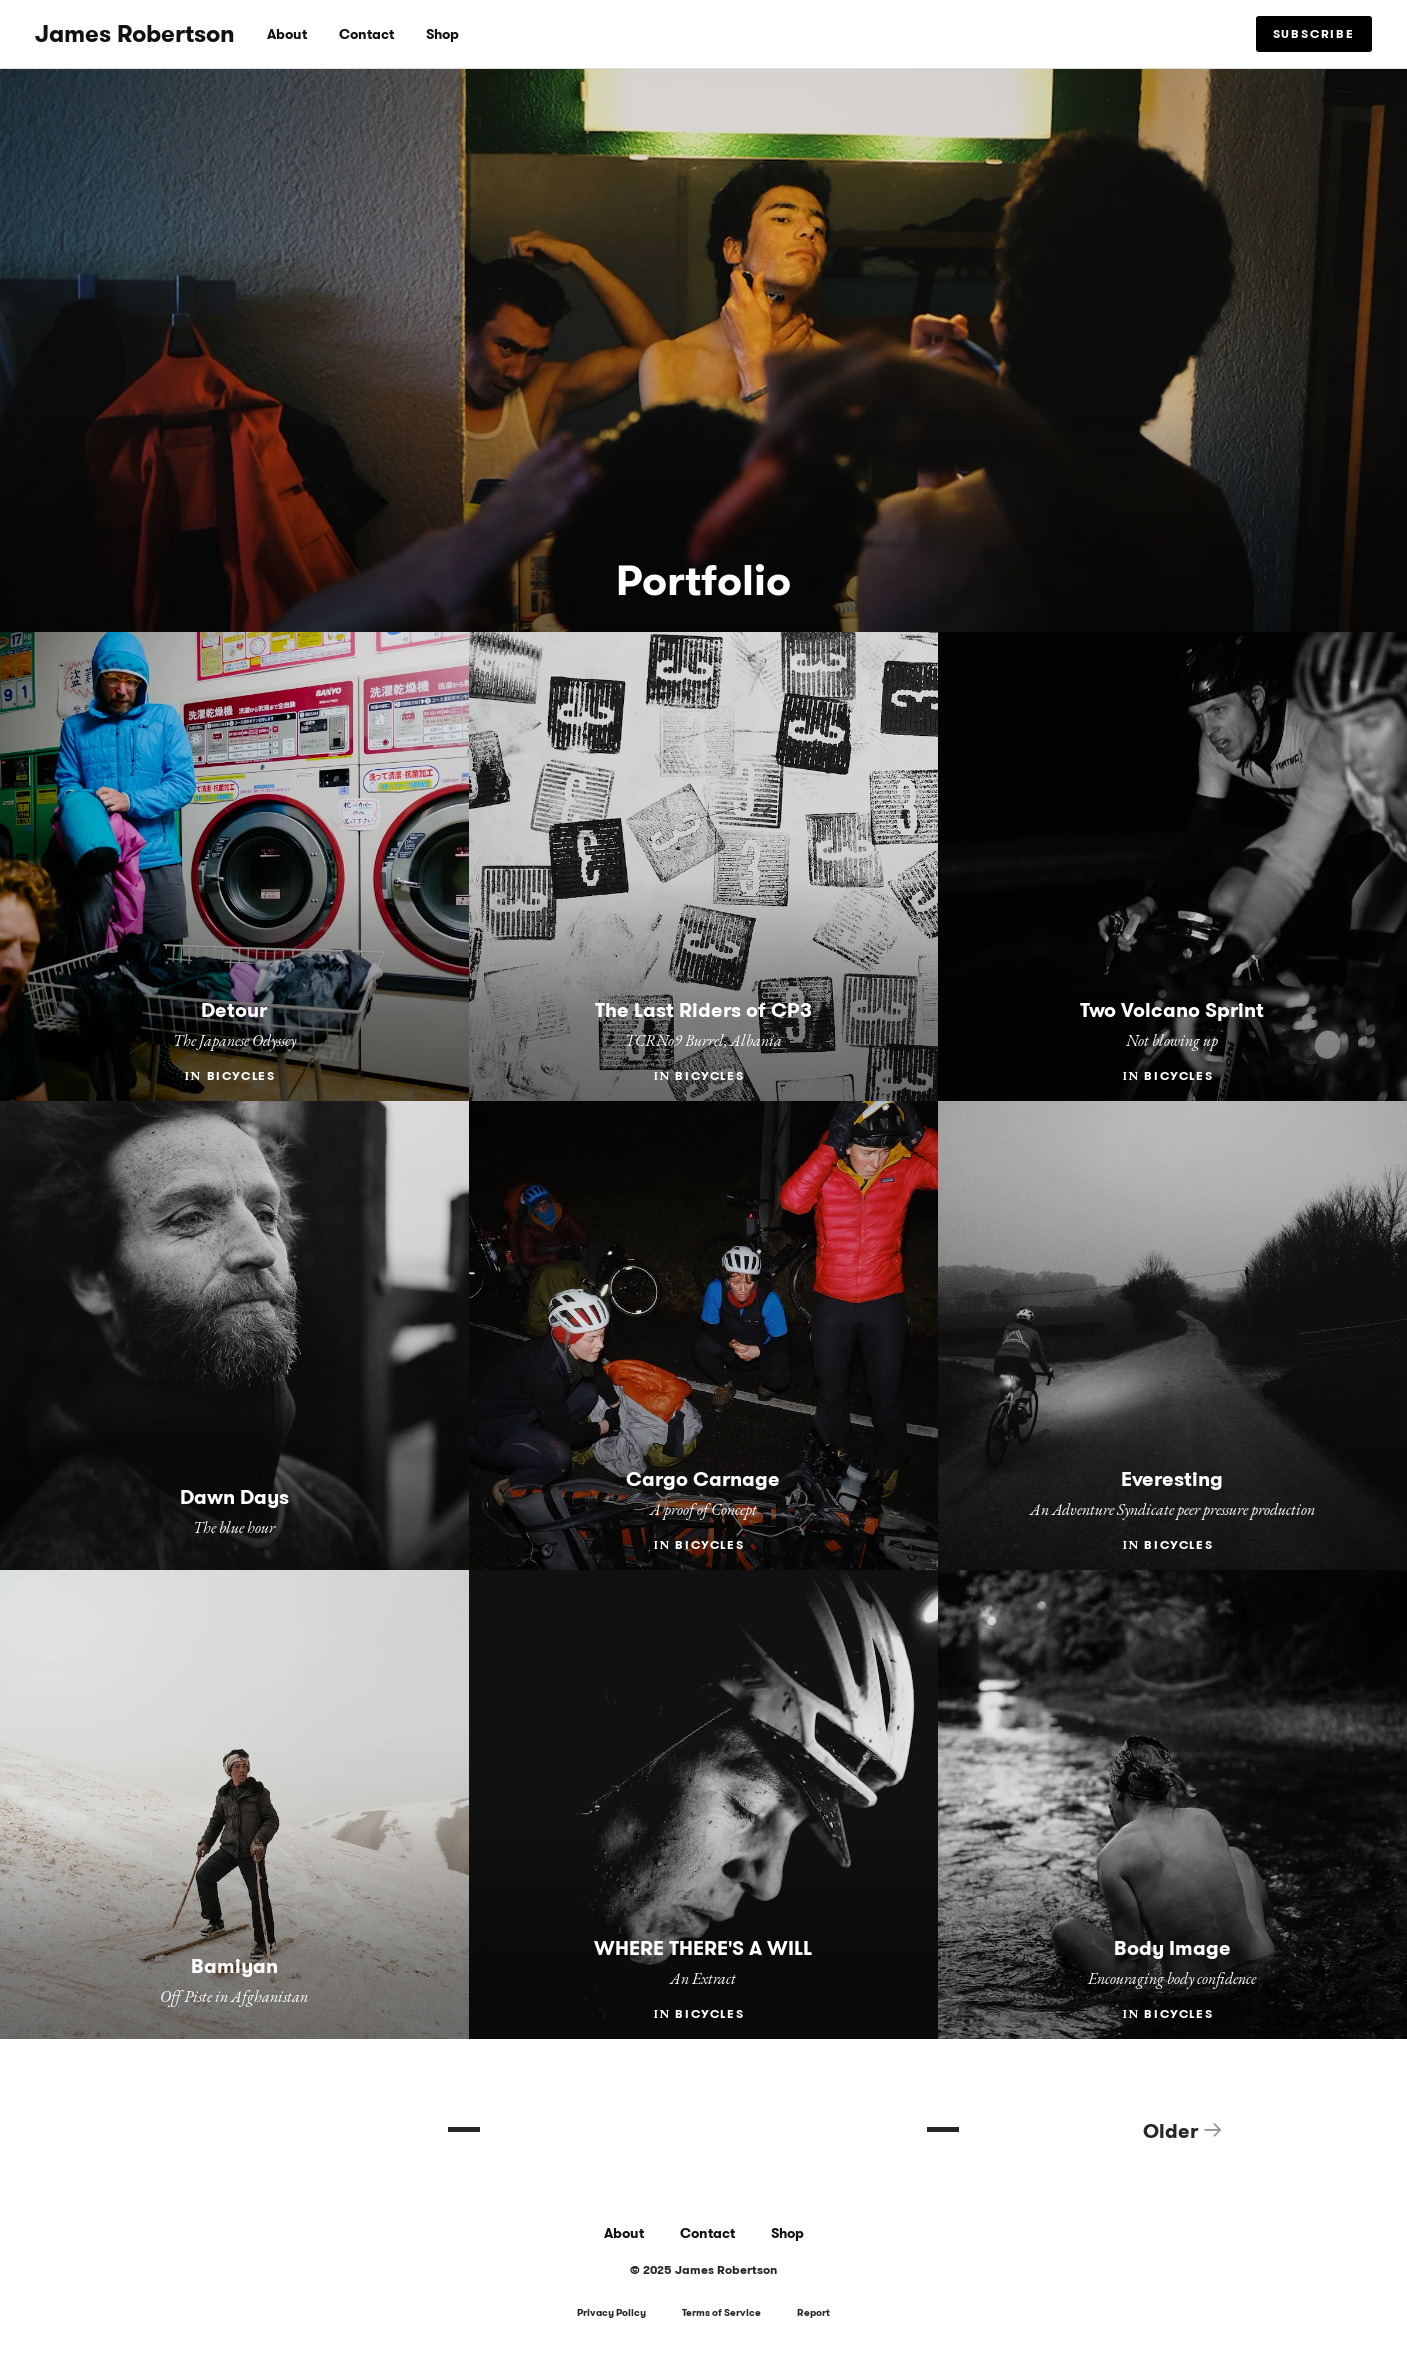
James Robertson (135, 34)
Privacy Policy (611, 2314)
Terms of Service (721, 2314)
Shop (442, 34)
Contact (366, 34)
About (287, 34)
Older (1183, 2130)
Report (813, 2314)
